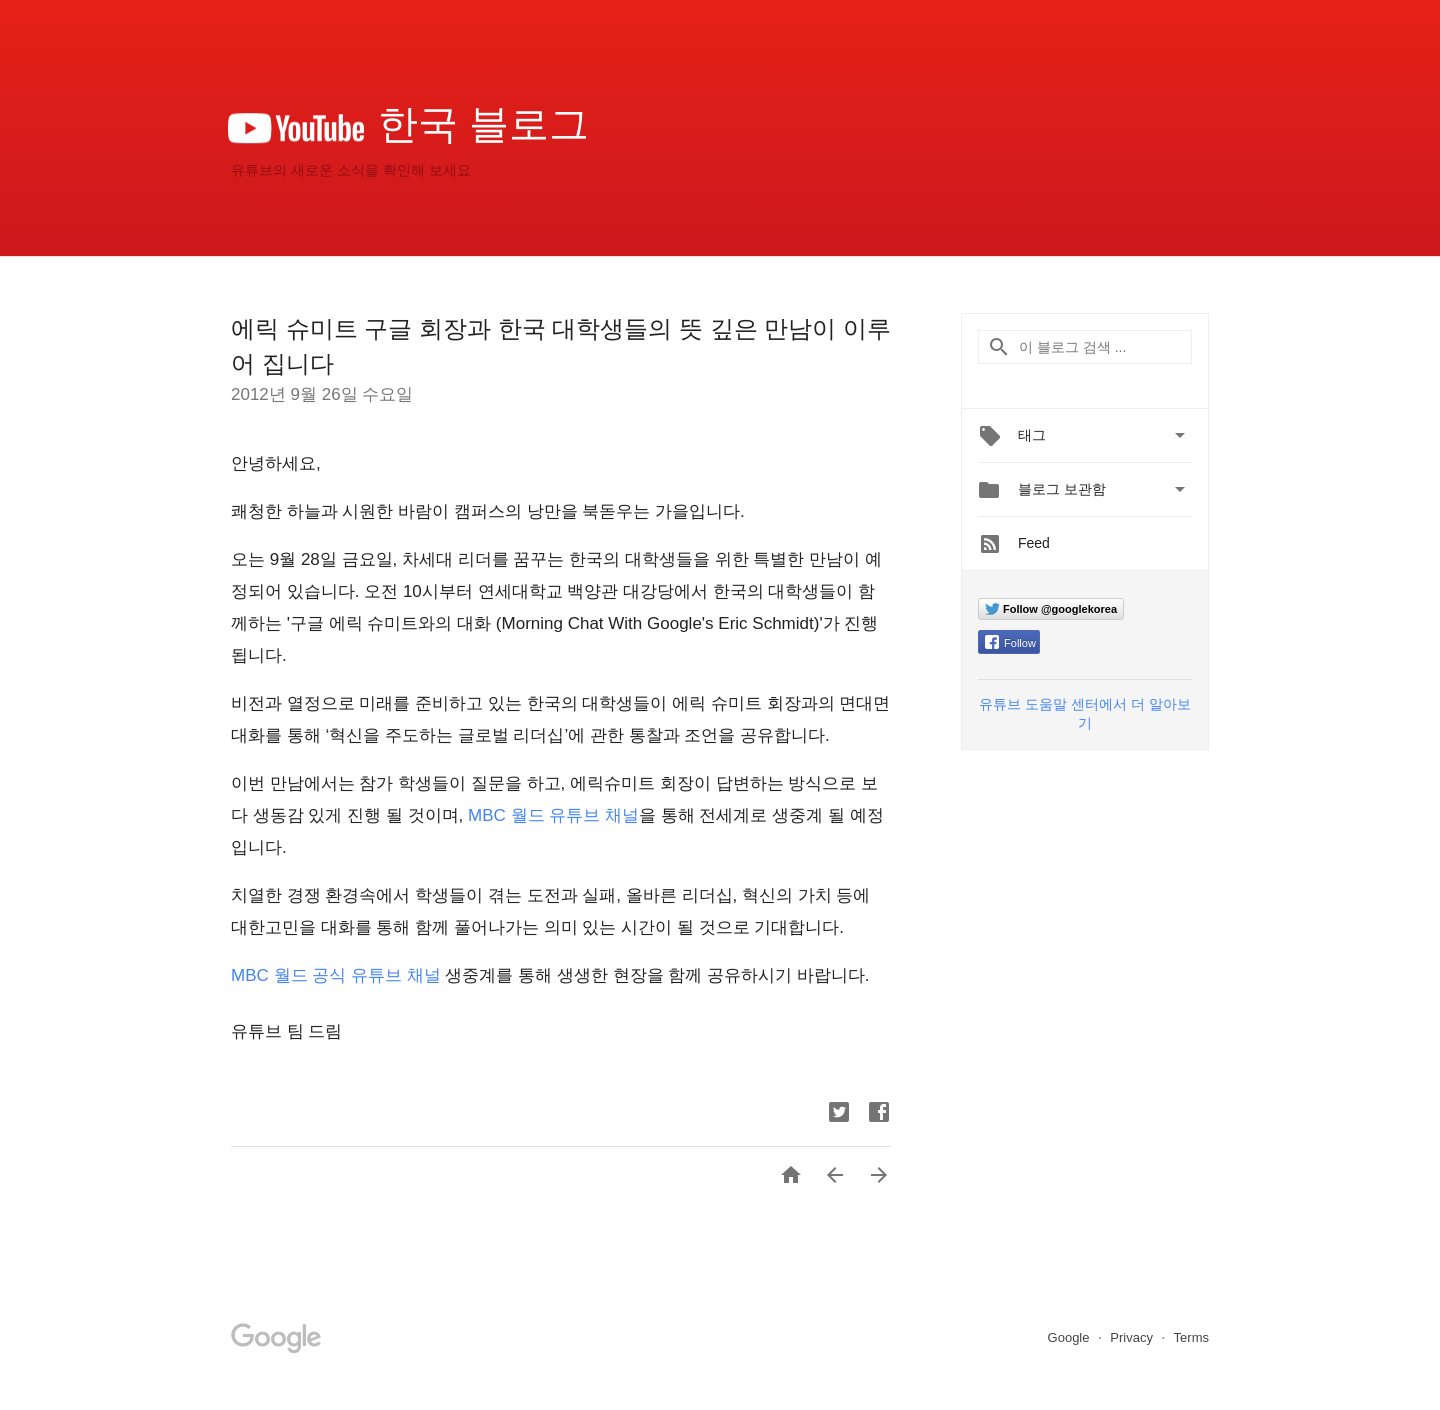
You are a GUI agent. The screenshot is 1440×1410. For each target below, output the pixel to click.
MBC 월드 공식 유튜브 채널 (336, 975)
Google (1071, 1337)
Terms (1191, 1337)
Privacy (1133, 1337)
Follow (1010, 643)
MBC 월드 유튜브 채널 (553, 815)
